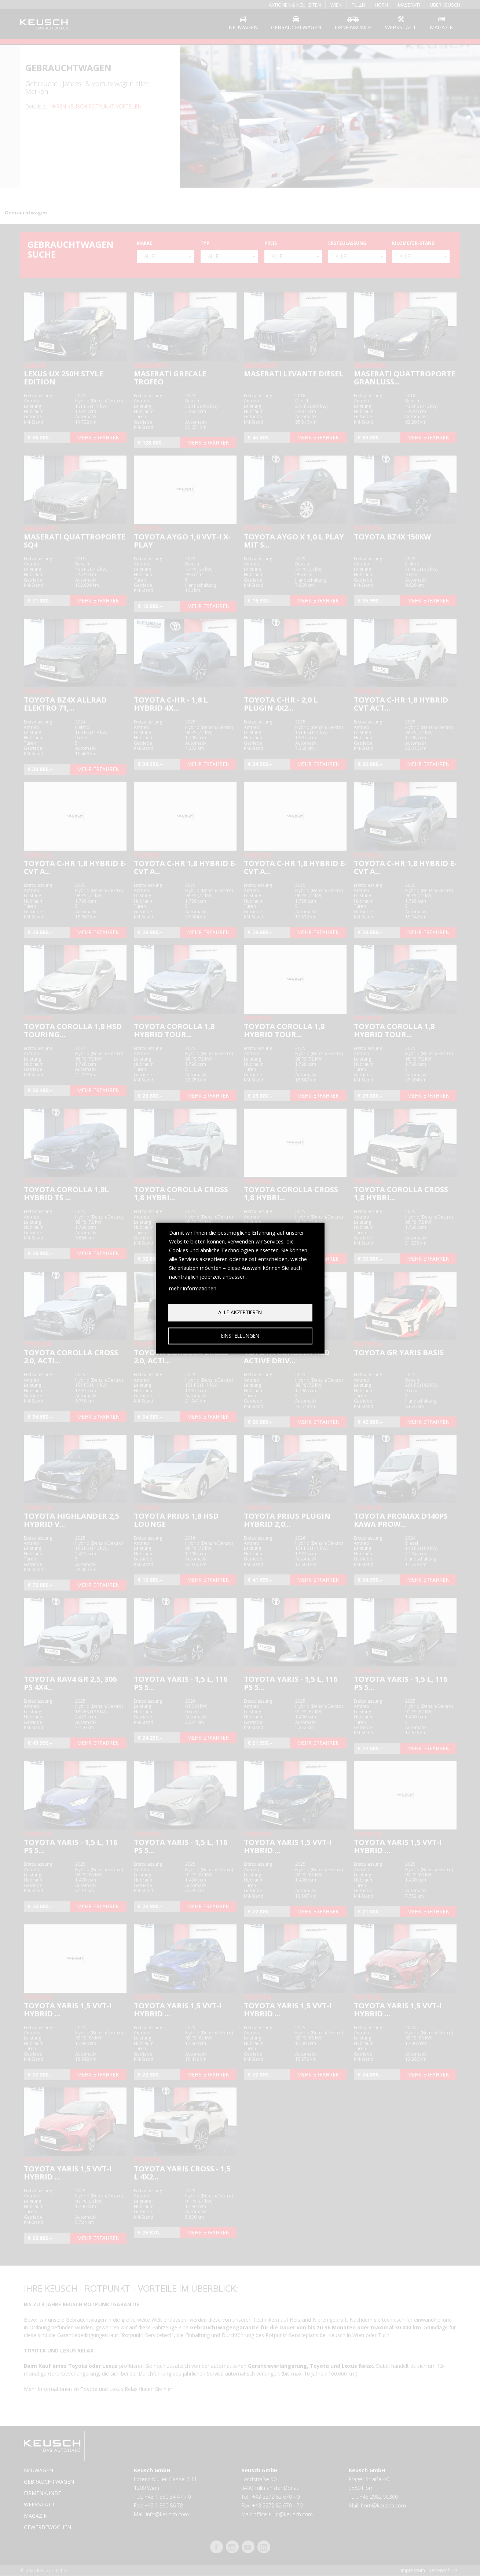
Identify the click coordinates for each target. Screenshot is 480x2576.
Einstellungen (240, 1336)
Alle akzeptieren (240, 1312)
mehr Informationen (192, 1288)
